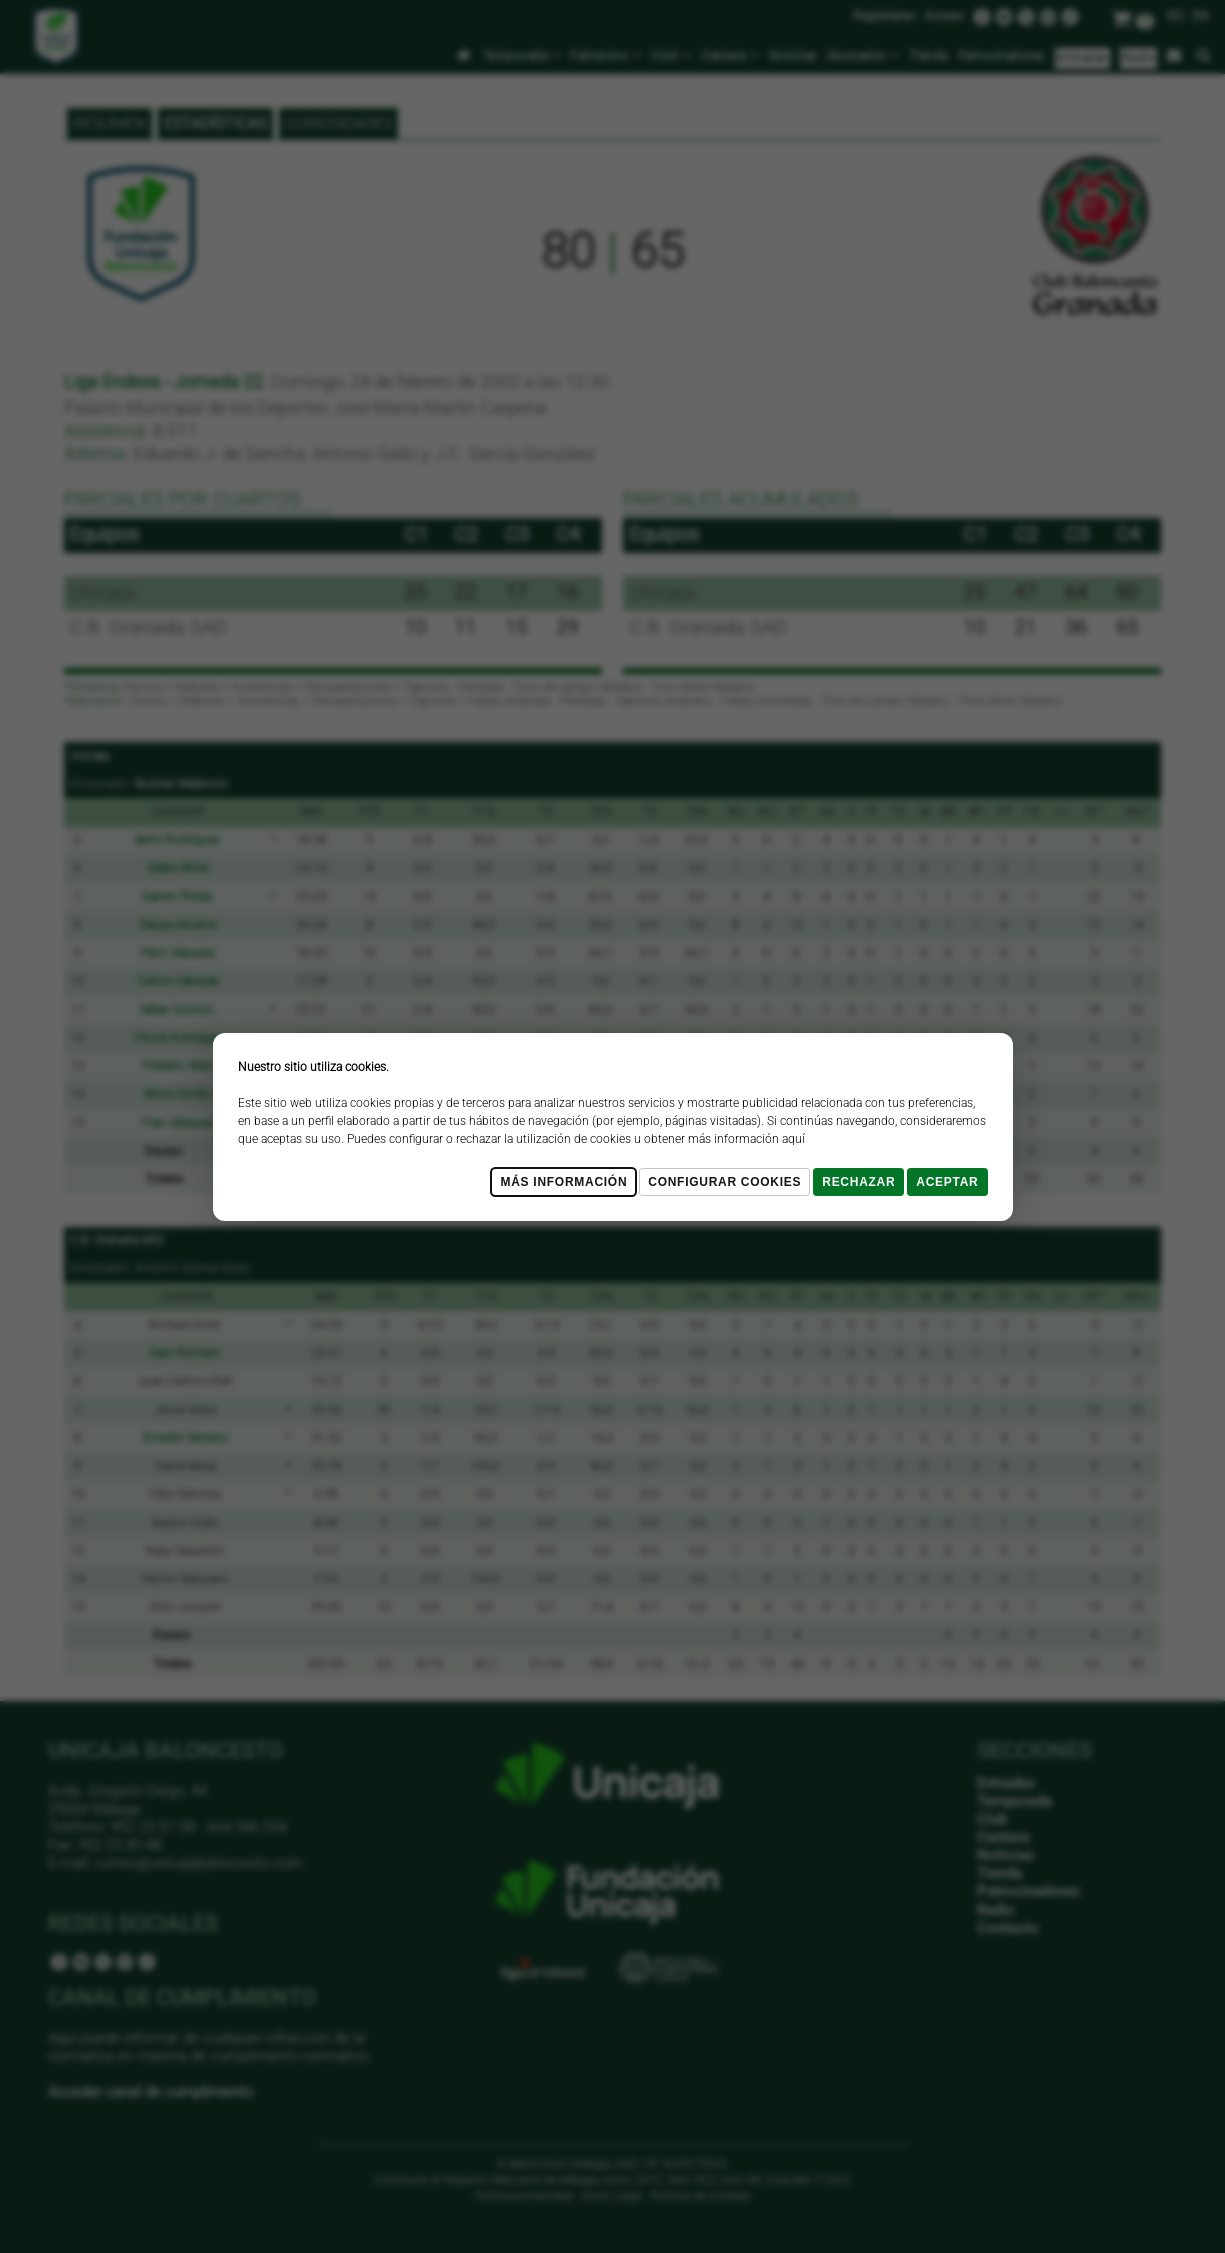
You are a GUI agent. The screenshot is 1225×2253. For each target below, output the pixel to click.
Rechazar (858, 1182)
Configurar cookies (724, 1182)
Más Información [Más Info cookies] (563, 1182)
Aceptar (947, 1182)
